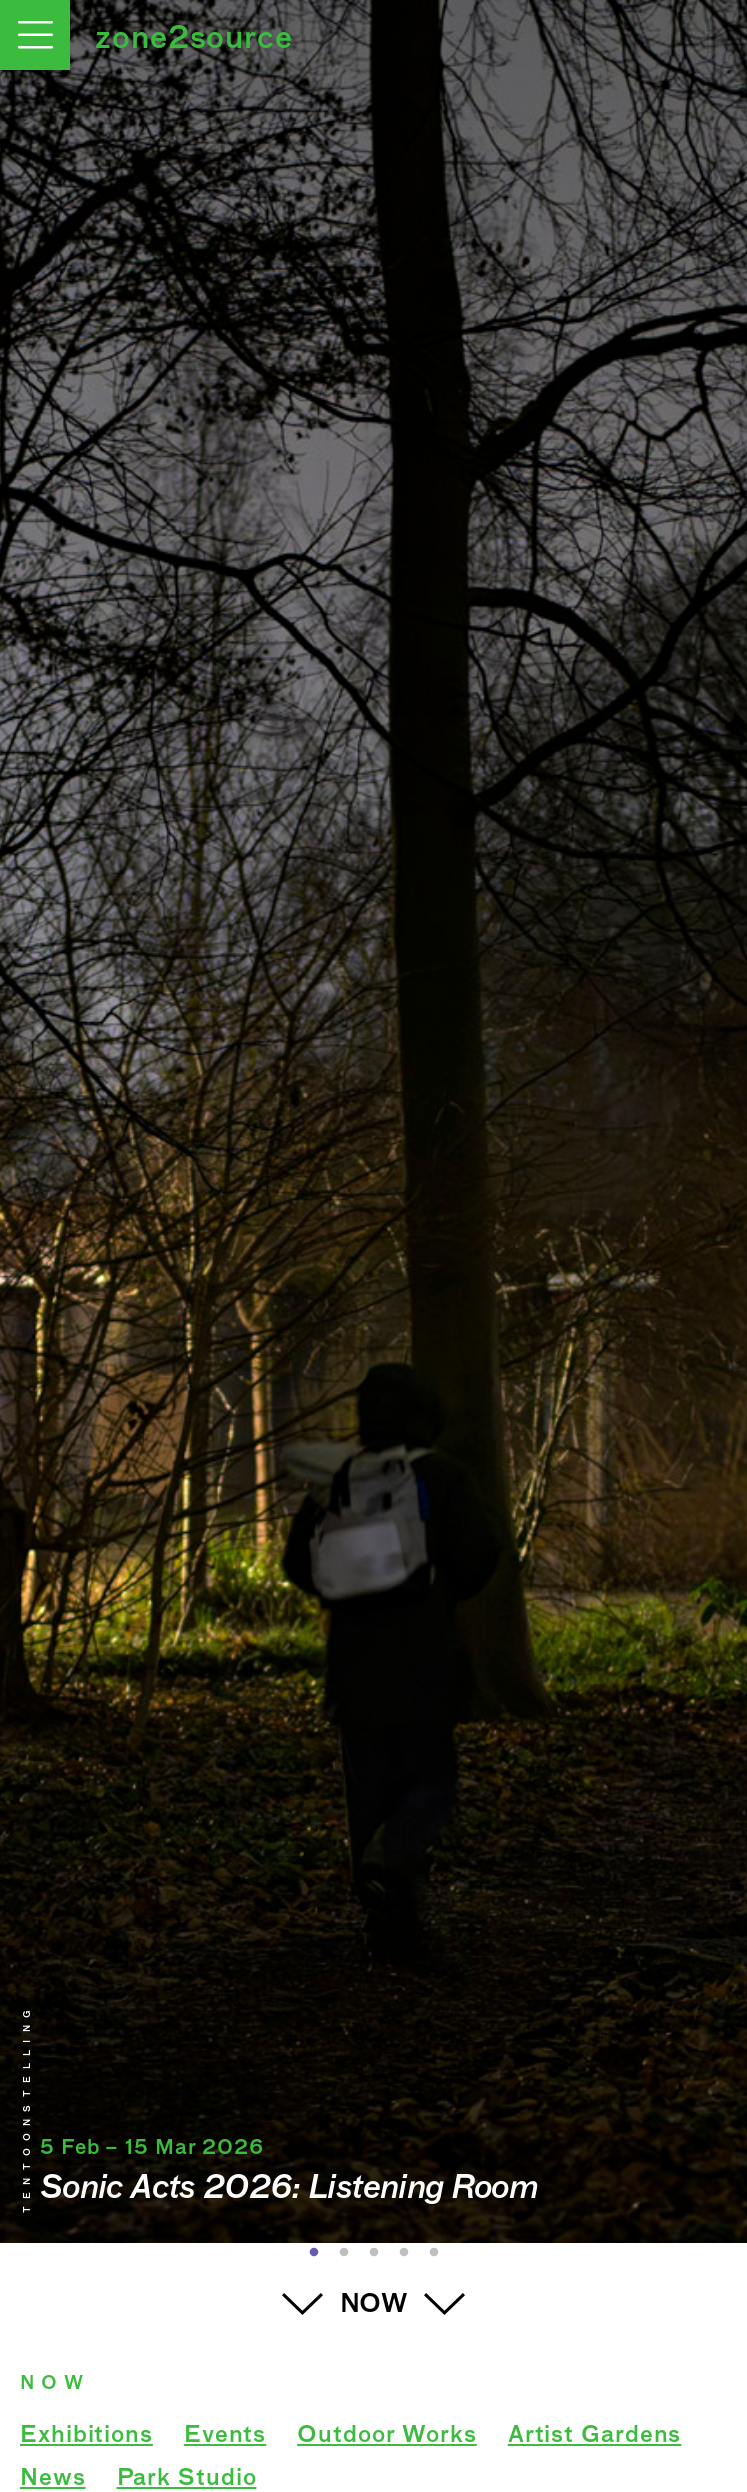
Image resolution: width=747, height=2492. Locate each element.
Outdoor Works (387, 2436)
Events (225, 2436)
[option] (373, 1121)
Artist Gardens (595, 2436)
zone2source (194, 40)
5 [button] (434, 2253)
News (53, 2479)
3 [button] (374, 2253)
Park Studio (187, 2479)
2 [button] (344, 2253)
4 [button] (404, 2253)
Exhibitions (86, 2436)
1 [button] (314, 2253)
